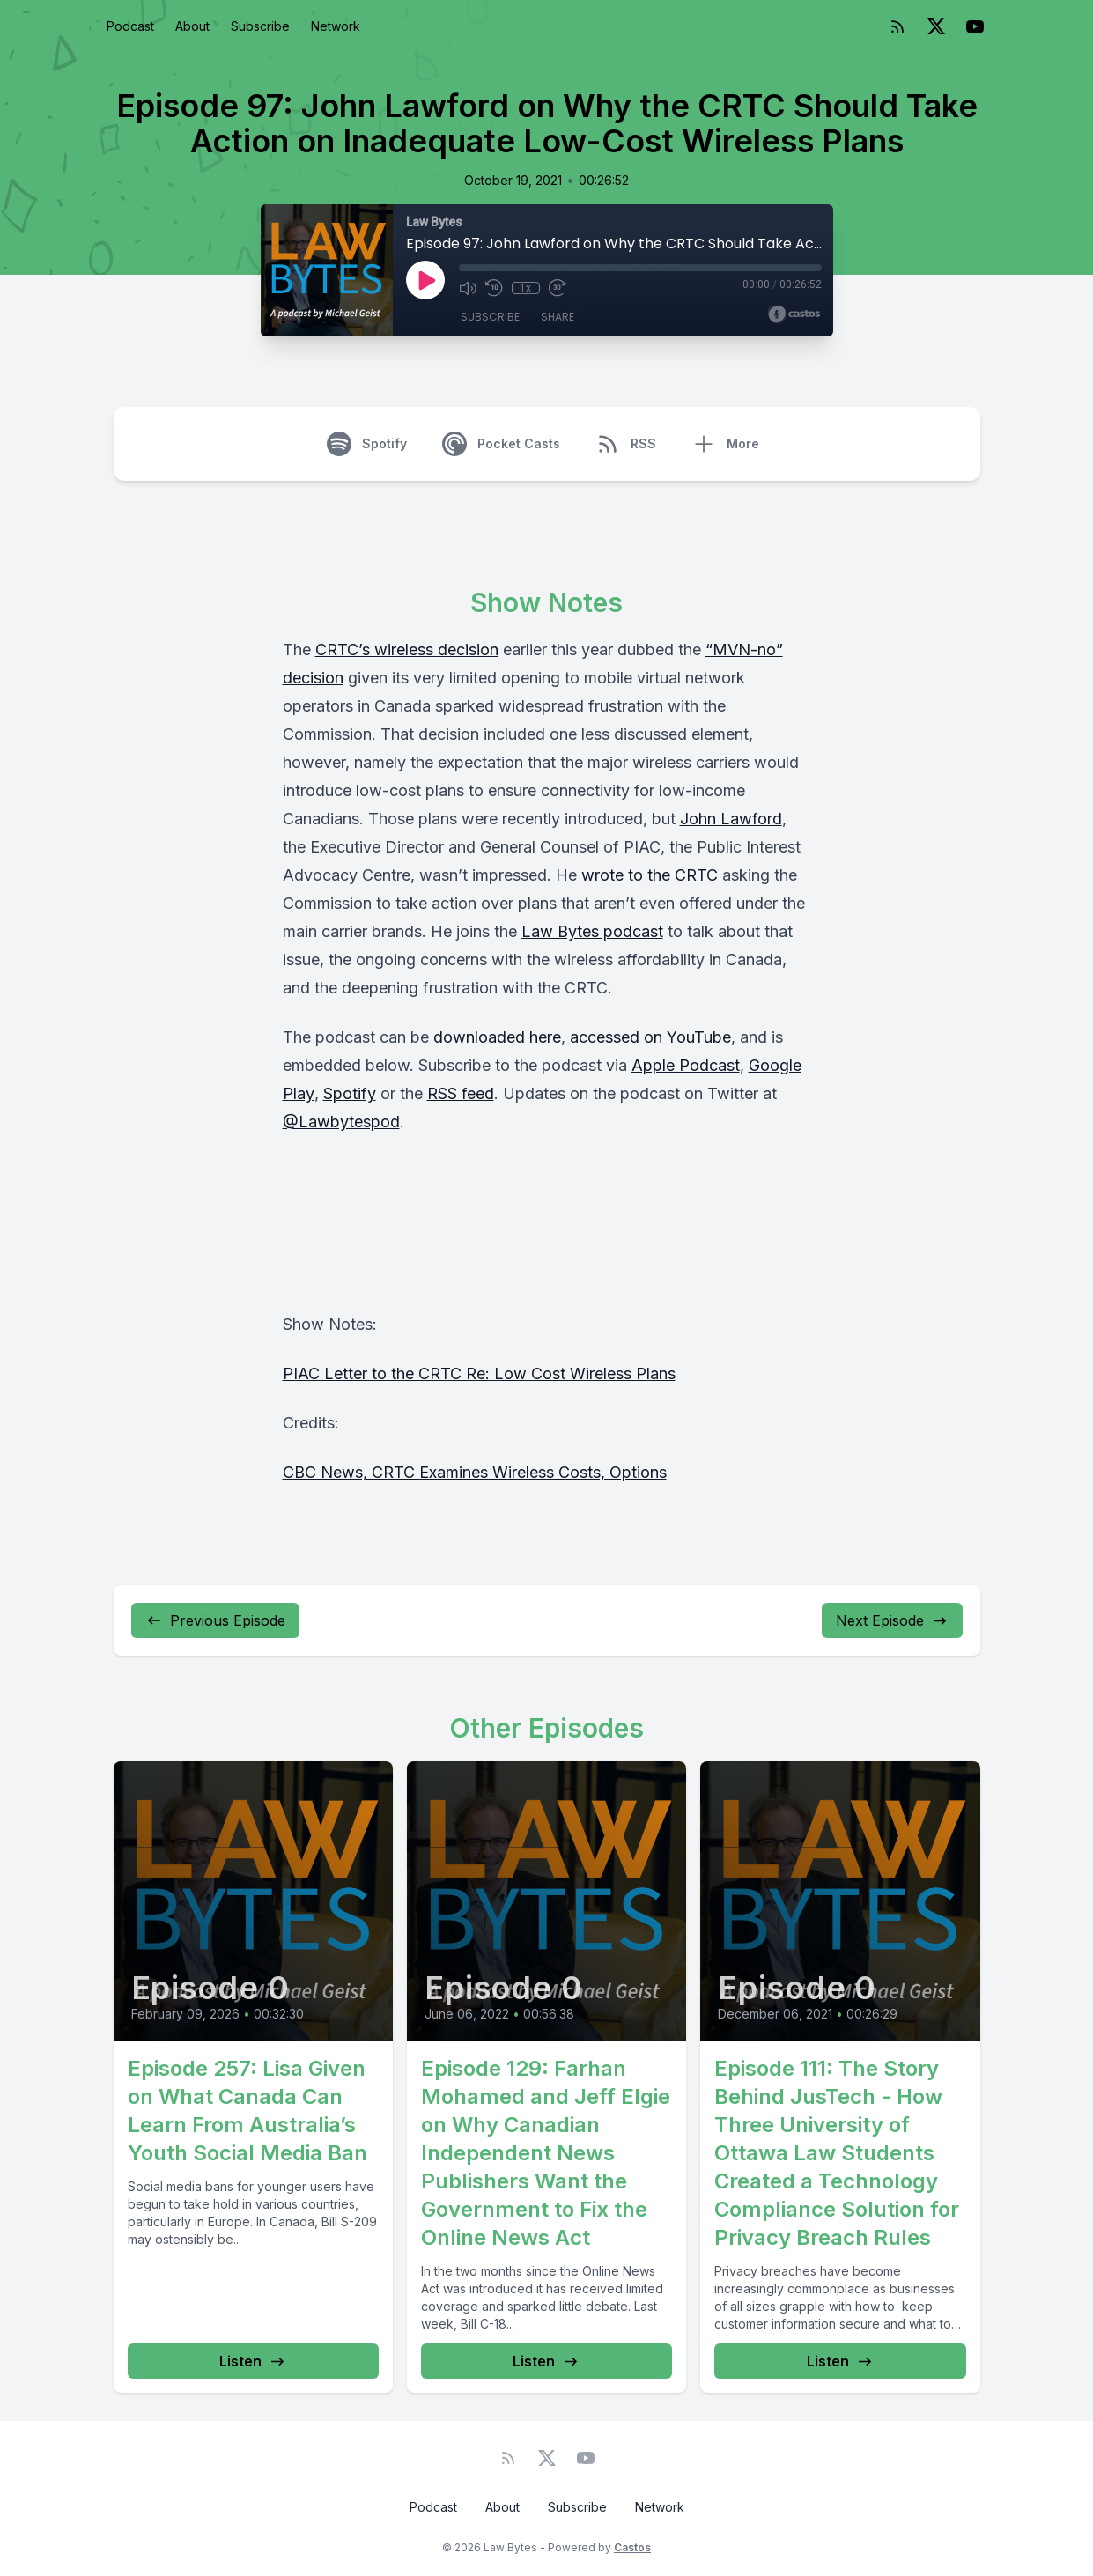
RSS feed (460, 1093)
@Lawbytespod (341, 1121)
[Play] (425, 280)
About (192, 25)
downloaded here (497, 1037)
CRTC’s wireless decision (406, 649)
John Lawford (731, 818)
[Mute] (467, 288)
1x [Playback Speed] (525, 288)
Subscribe (260, 25)
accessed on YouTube (650, 1037)
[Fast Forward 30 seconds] (557, 288)
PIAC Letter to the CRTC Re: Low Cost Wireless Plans (479, 1373)
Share (557, 316)
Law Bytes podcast (592, 931)
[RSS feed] (897, 26)
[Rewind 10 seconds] (494, 288)
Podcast (130, 25)
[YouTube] (975, 26)
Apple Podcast (685, 1065)
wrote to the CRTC (649, 875)
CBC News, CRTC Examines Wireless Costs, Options (475, 1472)
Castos (632, 2547)
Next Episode (892, 1620)
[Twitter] (936, 26)
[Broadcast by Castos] (794, 314)
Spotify (349, 1093)
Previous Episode (215, 1620)
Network (335, 25)
